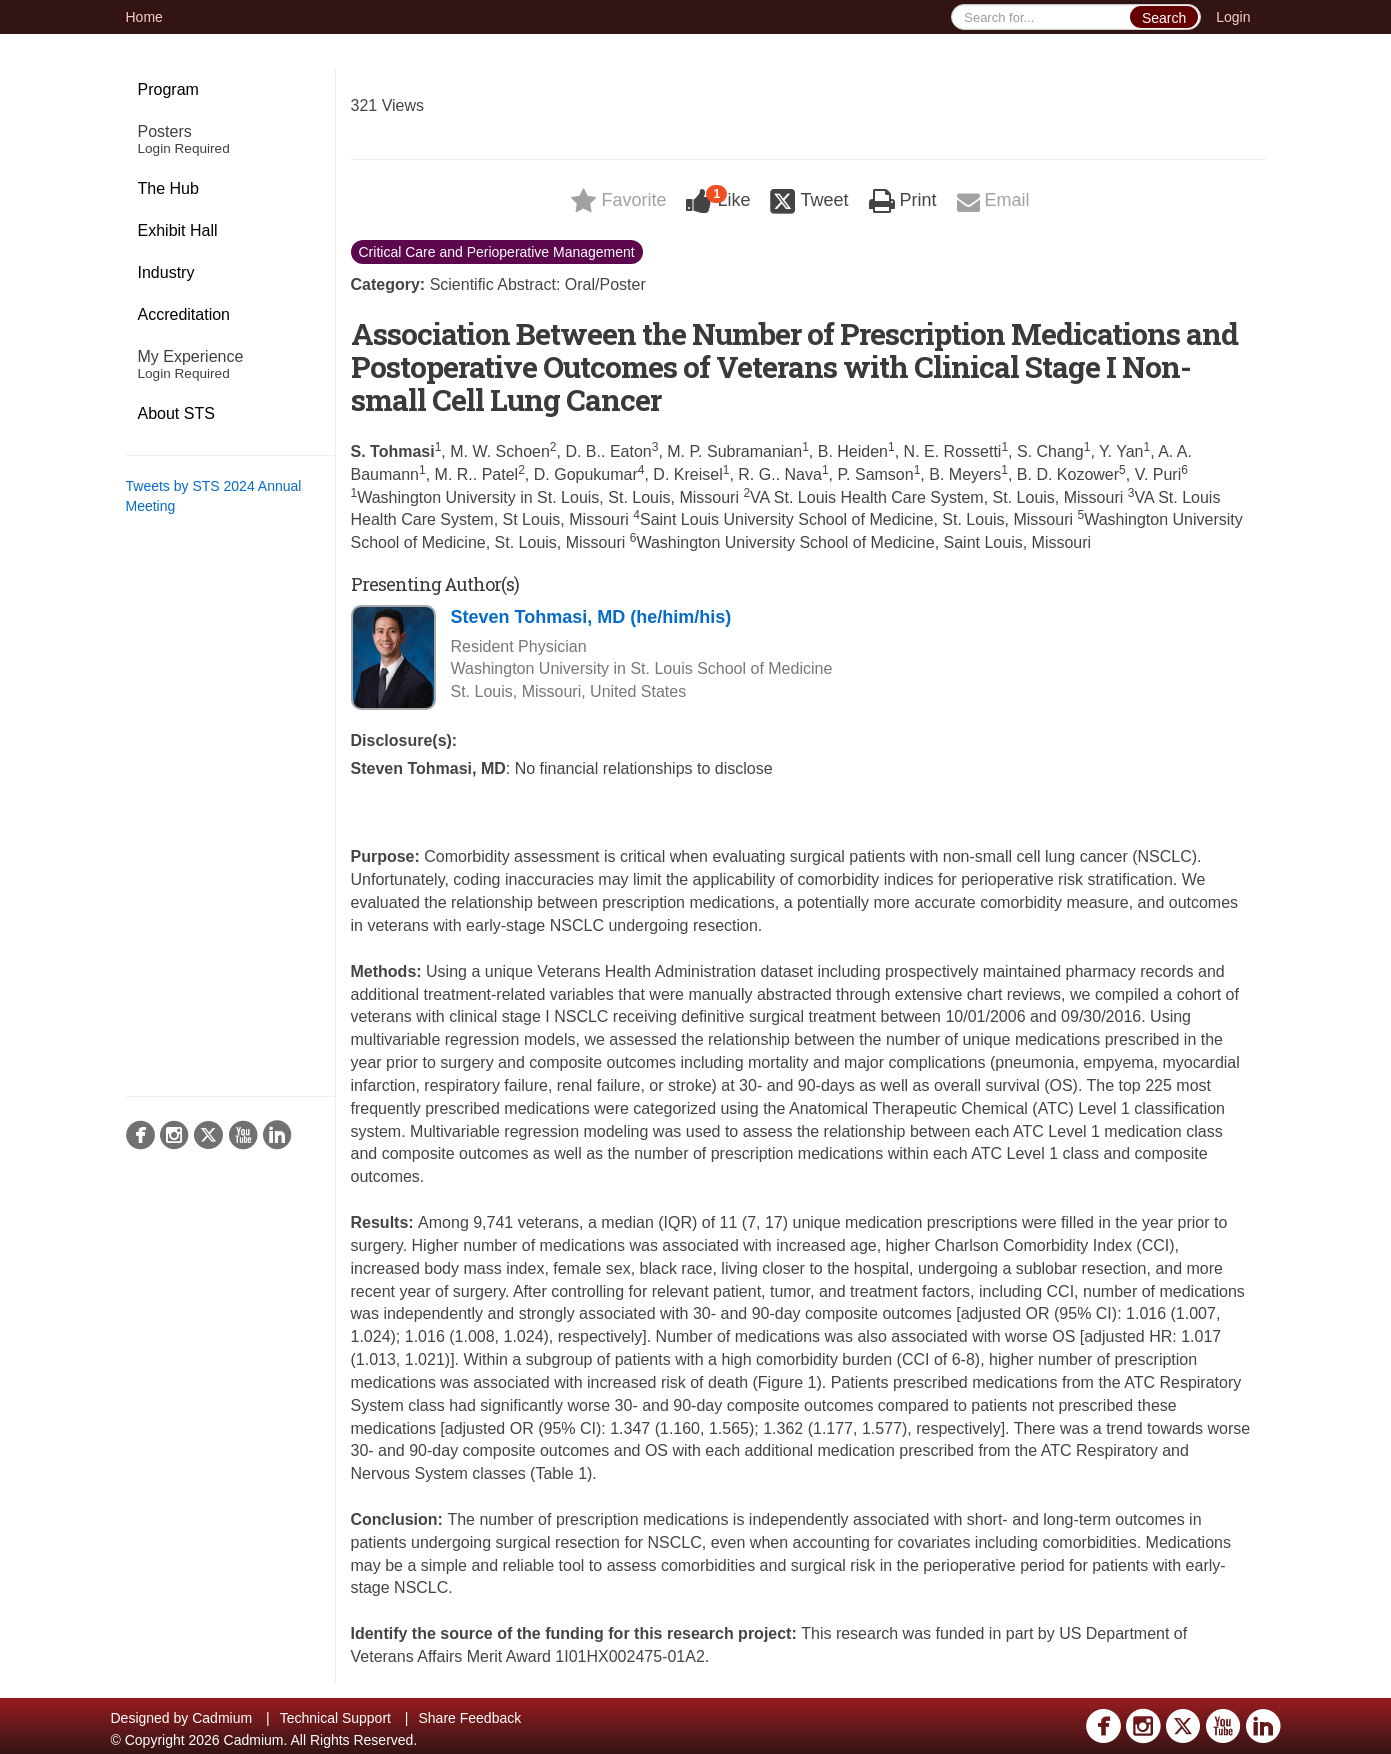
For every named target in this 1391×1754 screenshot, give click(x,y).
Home (144, 17)
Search (1164, 18)
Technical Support (335, 1718)
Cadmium (222, 1718)
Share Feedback (469, 1718)
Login (1233, 17)
